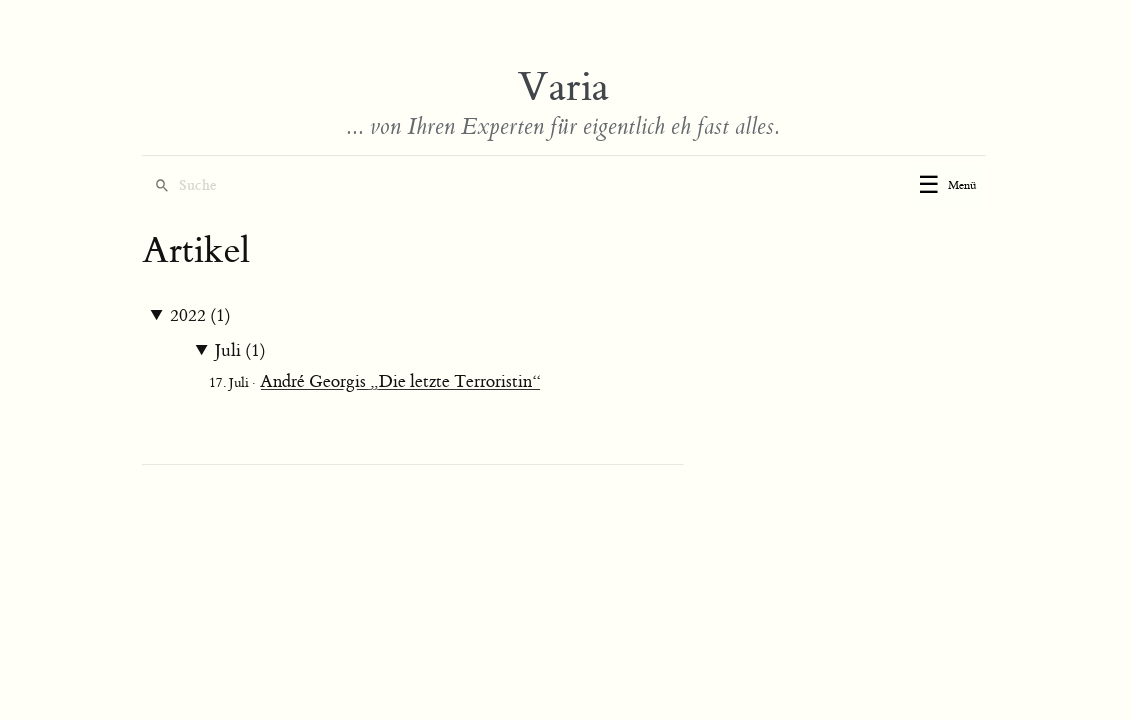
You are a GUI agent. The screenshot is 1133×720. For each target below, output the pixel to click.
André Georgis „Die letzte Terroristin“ (400, 382)
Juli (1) (240, 351)
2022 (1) (200, 316)
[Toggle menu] (947, 186)
